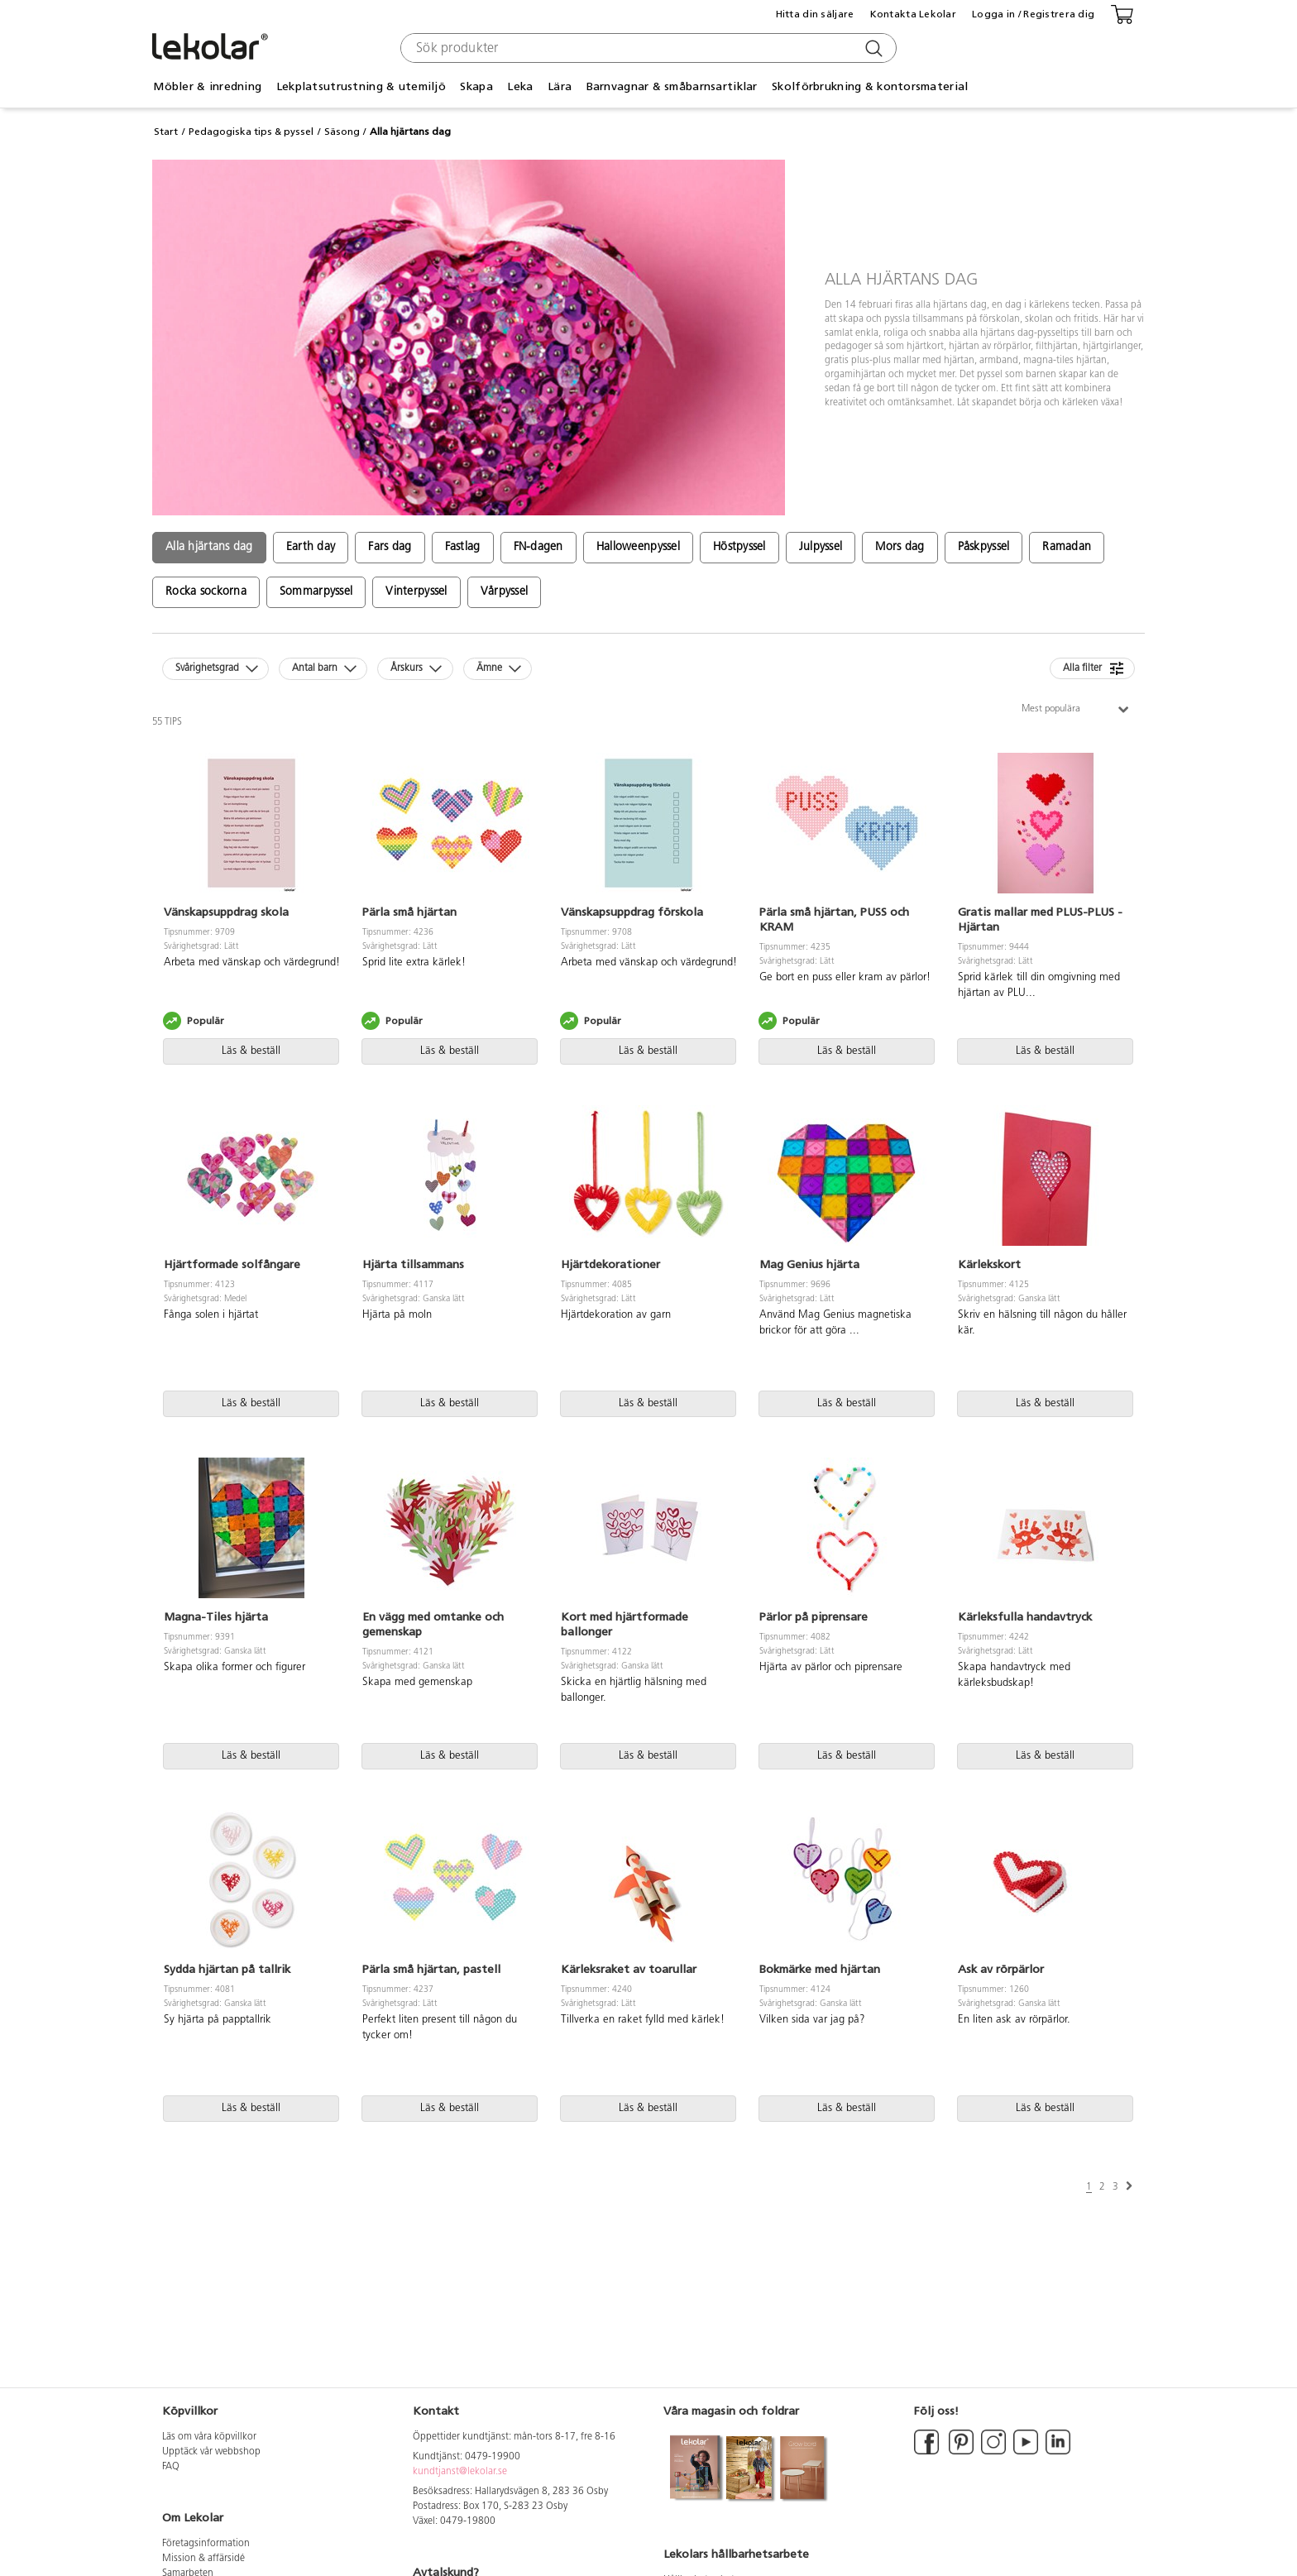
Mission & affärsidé (203, 2559)
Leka (520, 86)
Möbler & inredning (207, 86)
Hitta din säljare (815, 14)
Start (166, 131)
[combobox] (646, 48)
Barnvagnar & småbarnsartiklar (672, 86)
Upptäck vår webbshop (211, 2452)
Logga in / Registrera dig (1033, 14)
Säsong (342, 131)
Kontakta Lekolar (913, 14)
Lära (560, 86)
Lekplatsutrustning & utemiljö (361, 86)
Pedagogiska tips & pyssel (251, 131)
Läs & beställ (251, 1051)
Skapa (476, 86)
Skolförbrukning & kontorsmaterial (870, 86)
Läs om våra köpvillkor (209, 2437)
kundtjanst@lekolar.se (460, 2472)
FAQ (170, 2467)
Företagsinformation (206, 2544)
